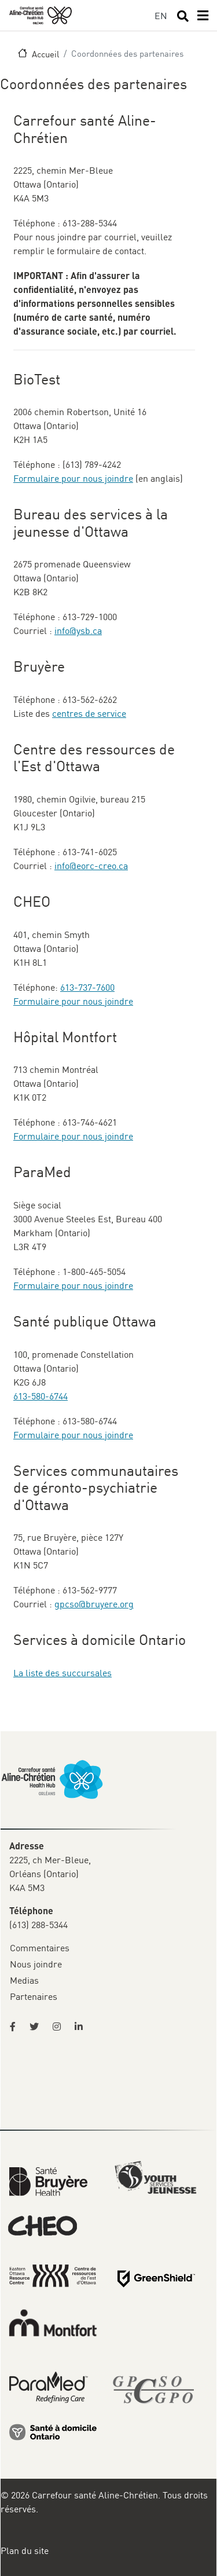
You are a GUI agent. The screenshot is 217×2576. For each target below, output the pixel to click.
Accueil (45, 54)
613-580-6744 (40, 1396)
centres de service (89, 713)
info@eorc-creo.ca (91, 865)
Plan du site (25, 2550)
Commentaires (39, 1948)
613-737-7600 (87, 987)
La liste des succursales (62, 1673)
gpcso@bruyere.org (94, 1604)
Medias (24, 1980)
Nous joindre (36, 1964)
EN (161, 15)
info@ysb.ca (78, 630)
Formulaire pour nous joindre (73, 478)
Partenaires (33, 1996)
